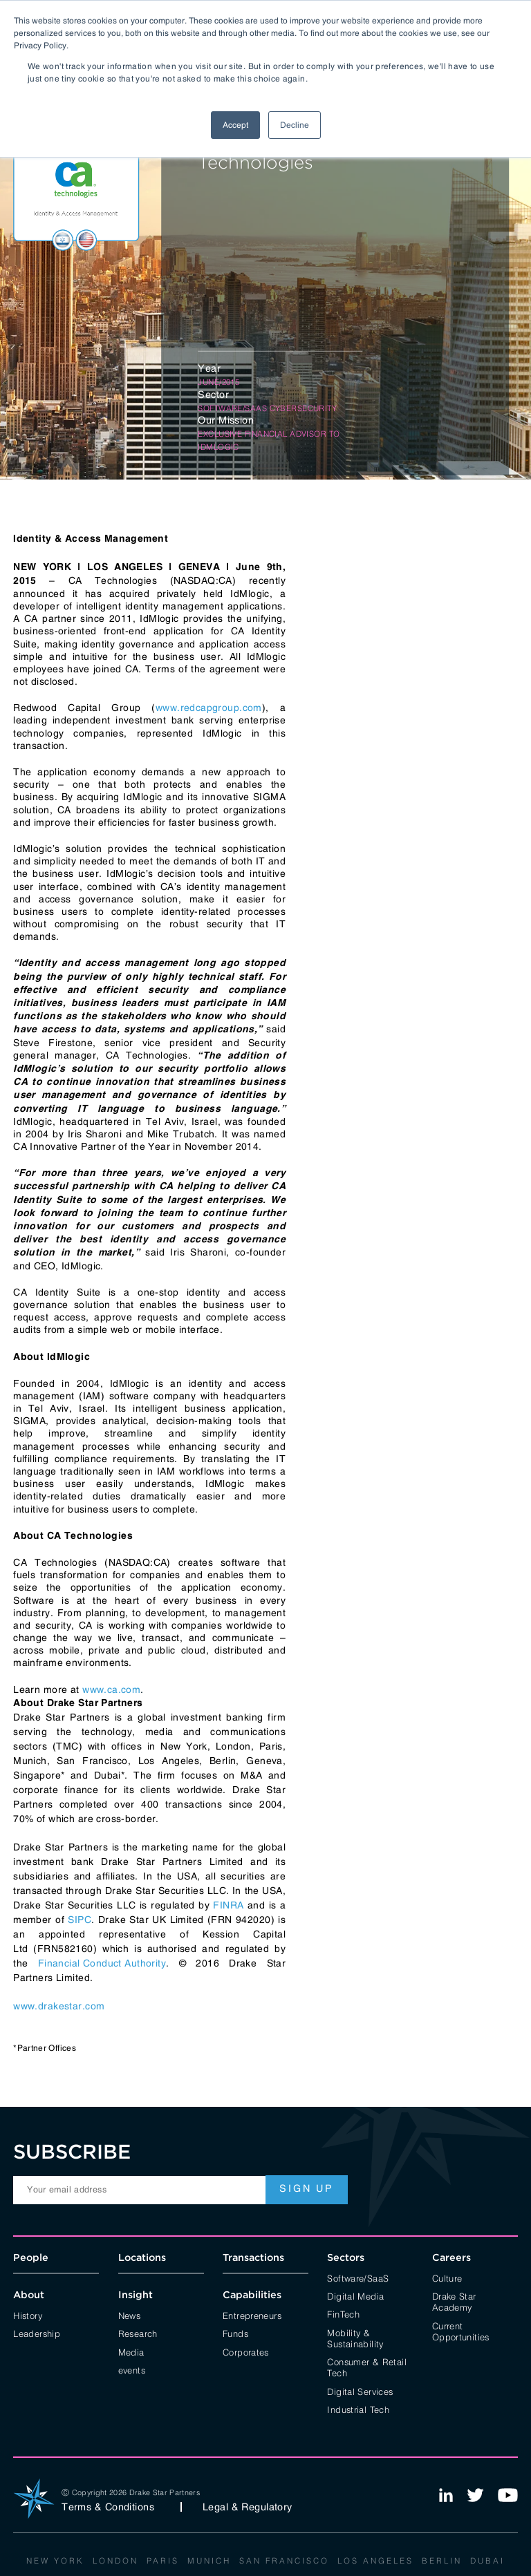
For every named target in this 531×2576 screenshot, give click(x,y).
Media (131, 2351)
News (129, 2315)
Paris (163, 2560)
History (27, 2315)
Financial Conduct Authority (102, 1963)
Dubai (487, 2560)
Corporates (246, 2351)
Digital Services (360, 2391)
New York (55, 2560)
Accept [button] (235, 125)
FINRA (228, 1905)
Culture (447, 2277)
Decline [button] (294, 125)
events (131, 2369)
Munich (209, 2560)
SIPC (79, 1919)
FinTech (343, 2313)
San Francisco (284, 2560)
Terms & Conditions (108, 2506)
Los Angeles (375, 2560)
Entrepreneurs (252, 2315)
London (115, 2560)
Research (138, 2333)
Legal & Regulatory (247, 2506)
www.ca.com (111, 1689)
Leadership (36, 2333)
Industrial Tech (358, 2409)
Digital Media (355, 2295)
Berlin (442, 2560)
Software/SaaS (358, 2277)
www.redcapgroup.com (209, 707)
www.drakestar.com (58, 2005)
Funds (235, 2333)
